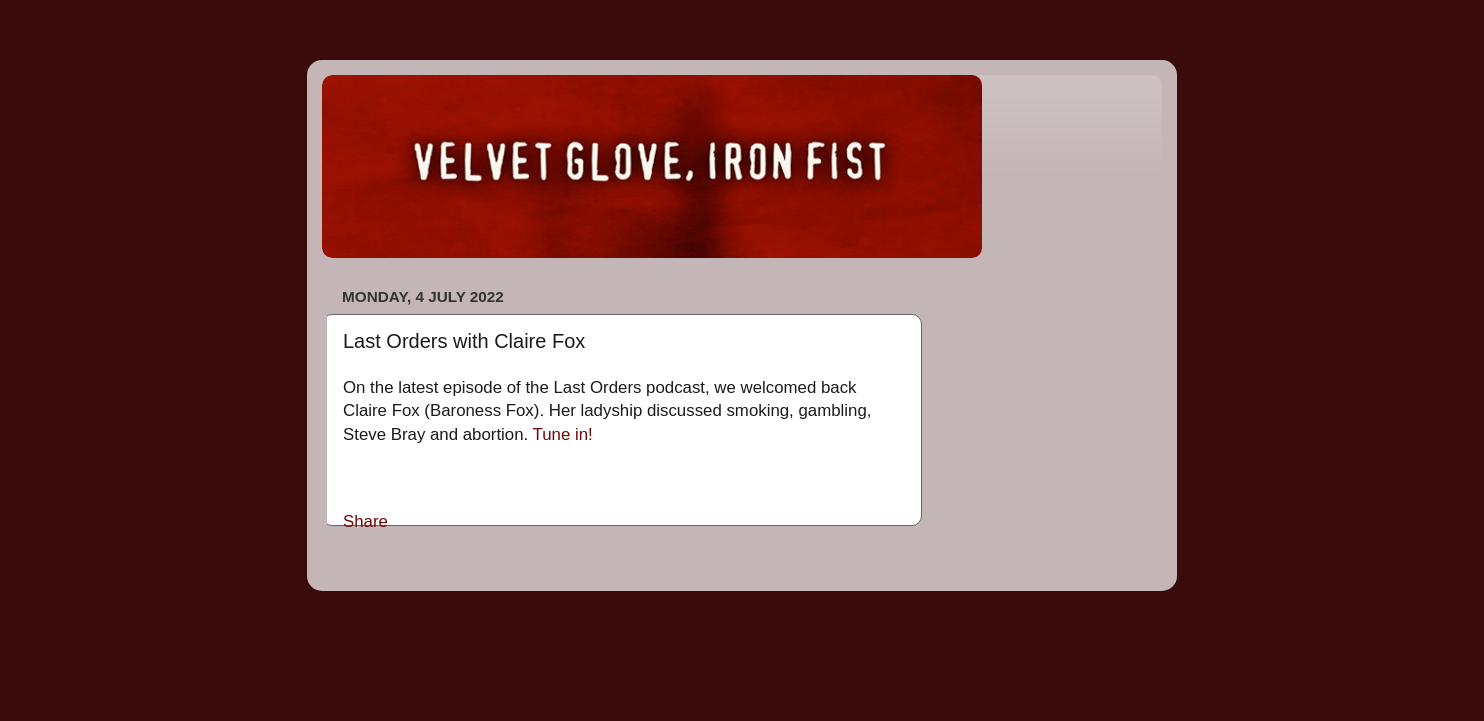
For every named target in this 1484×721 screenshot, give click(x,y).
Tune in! (563, 434)
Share (365, 521)
